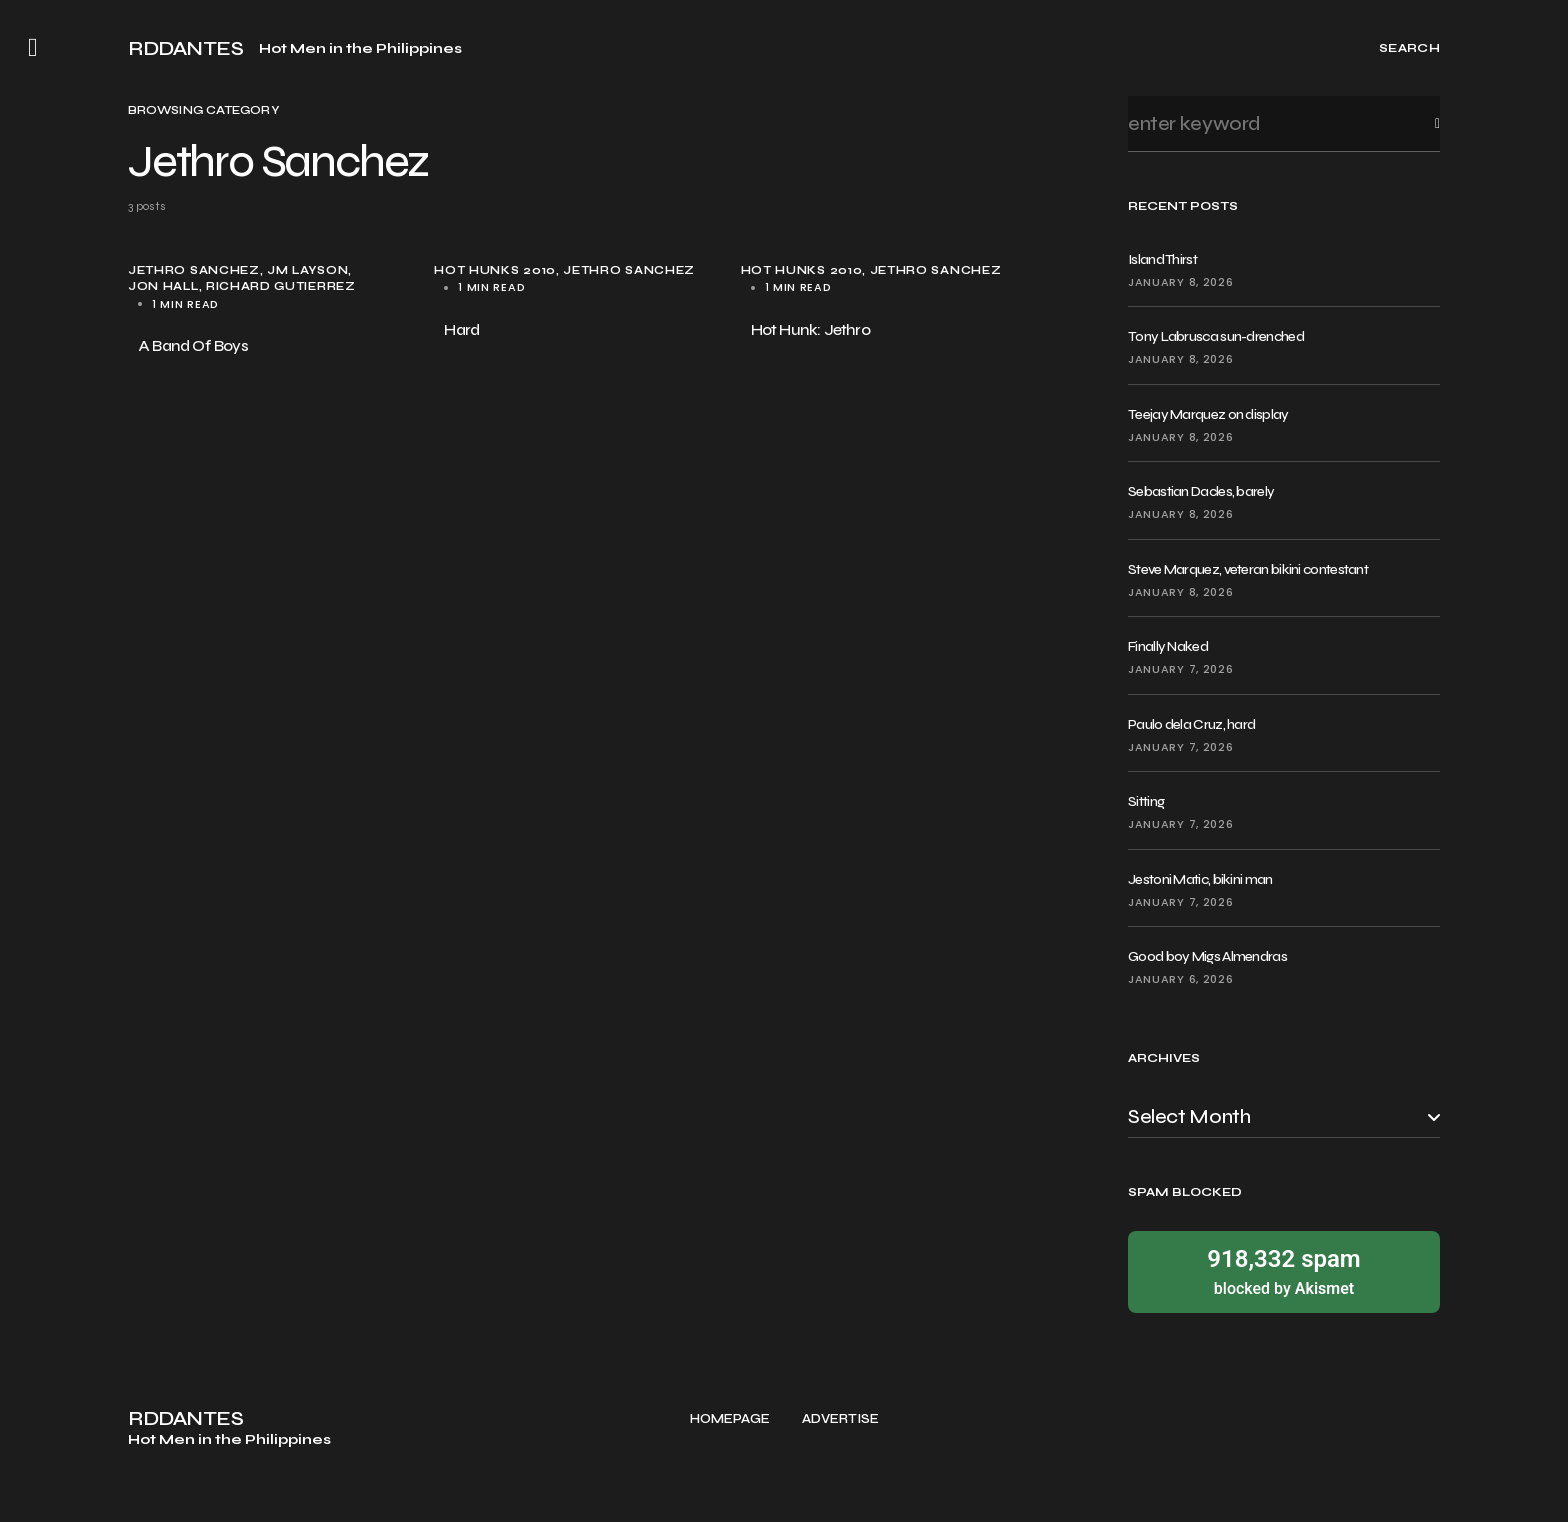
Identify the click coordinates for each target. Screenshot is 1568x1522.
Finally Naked (1168, 646)
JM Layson (307, 270)
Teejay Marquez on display (1208, 414)
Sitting (1146, 801)
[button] (33, 48)
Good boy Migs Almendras (1207, 956)
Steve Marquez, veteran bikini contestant (1248, 569)
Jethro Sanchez (194, 270)
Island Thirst (1162, 259)
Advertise (840, 1419)
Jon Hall (163, 286)
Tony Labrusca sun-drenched (1216, 336)
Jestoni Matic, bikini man (1200, 879)
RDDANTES (185, 49)
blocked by (1284, 1270)
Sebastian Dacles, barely (1201, 491)
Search (1421, 123)
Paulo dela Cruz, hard (1191, 724)
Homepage (730, 1419)
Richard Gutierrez (281, 286)
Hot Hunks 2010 (495, 270)
